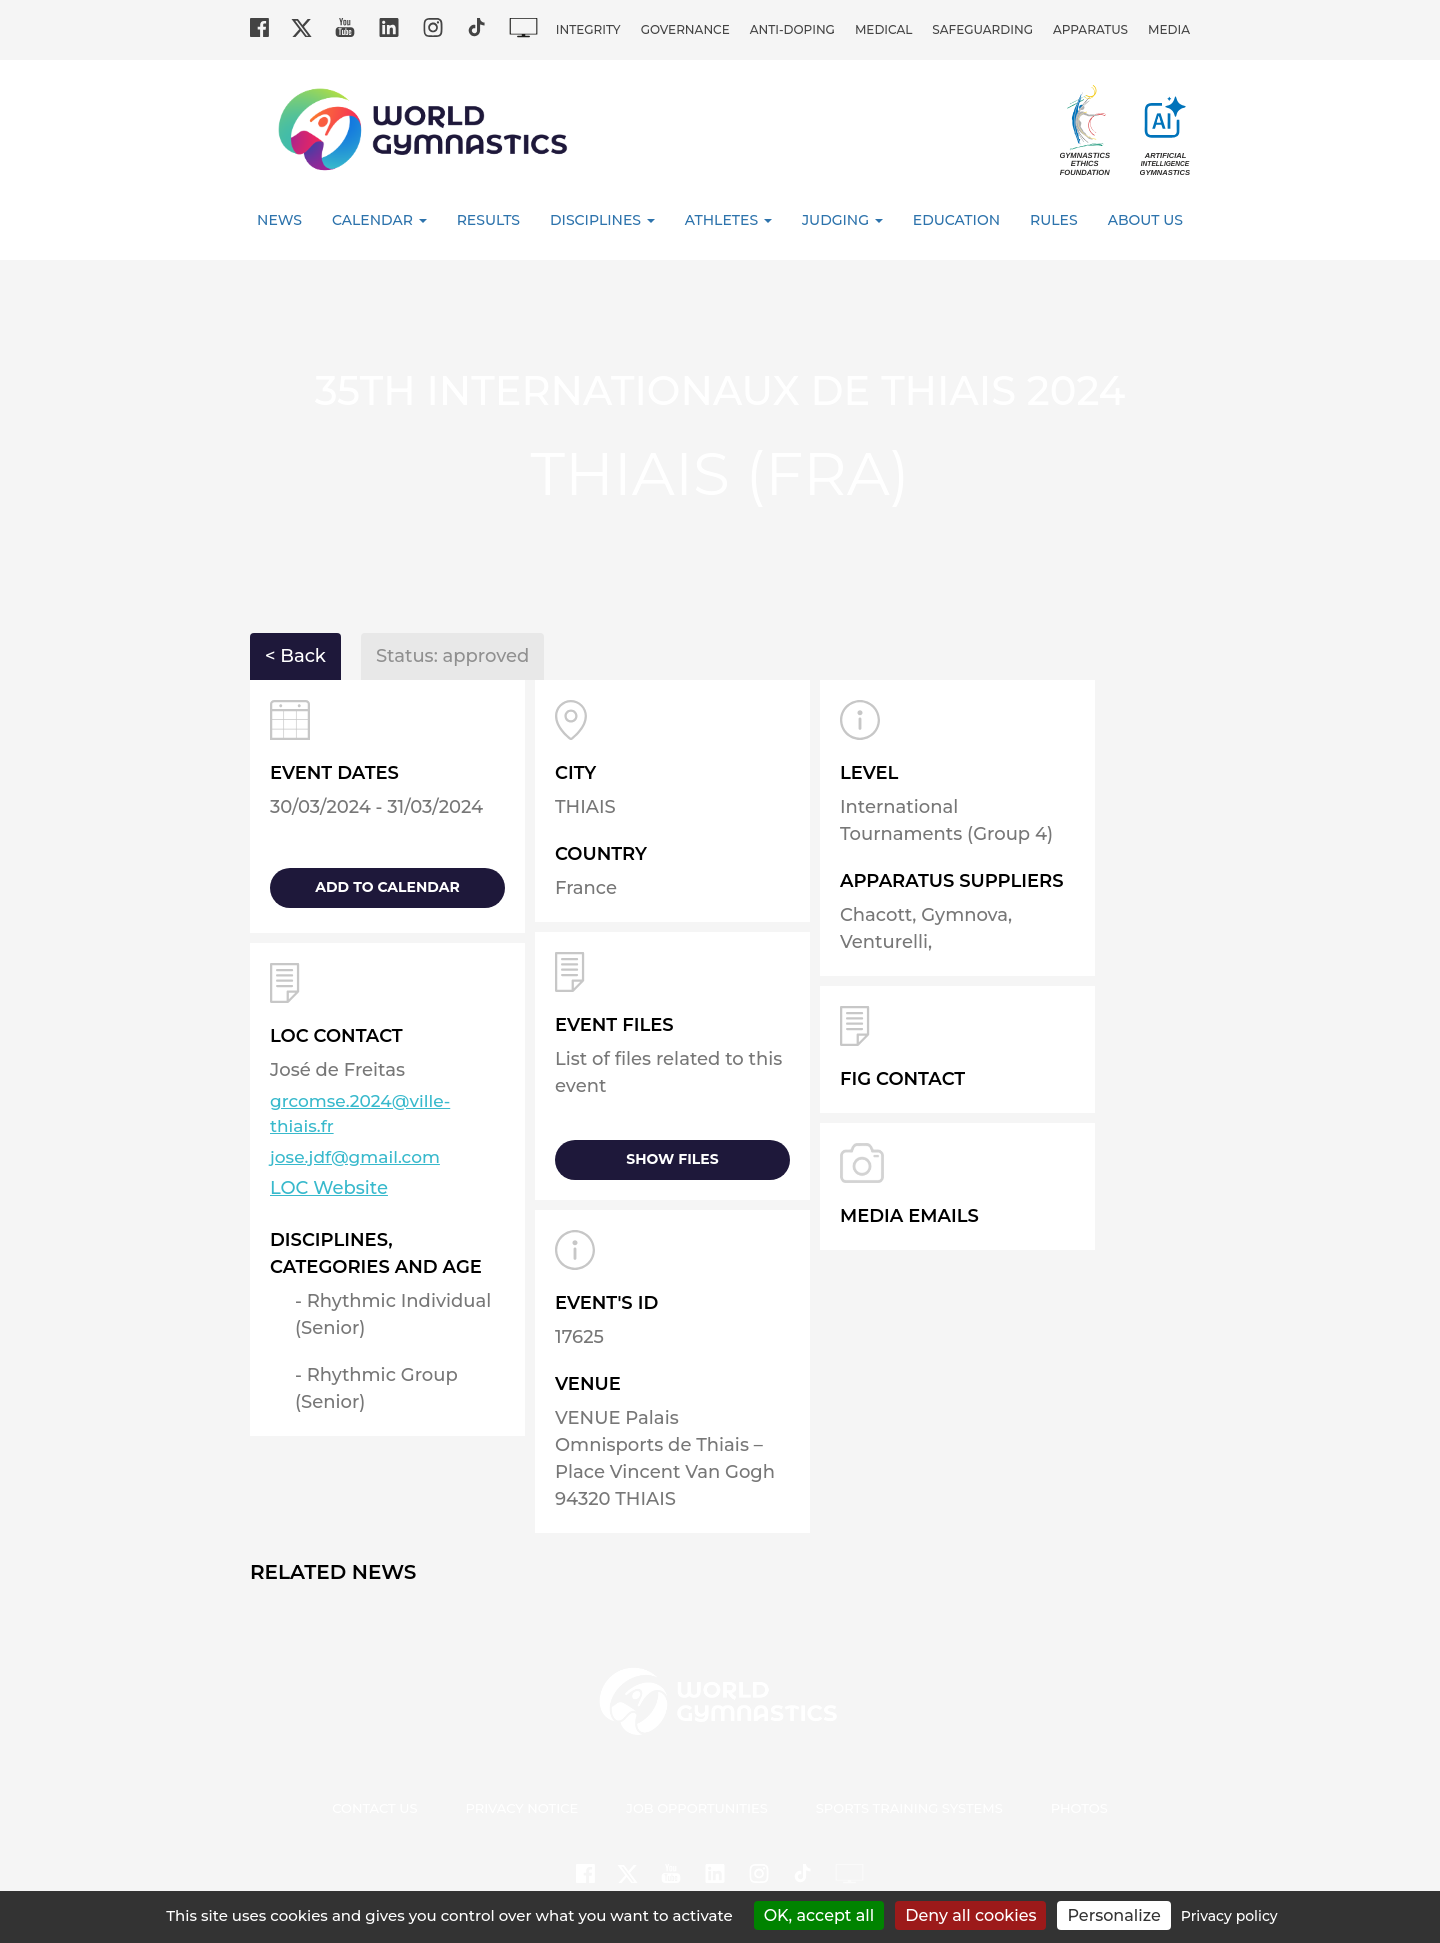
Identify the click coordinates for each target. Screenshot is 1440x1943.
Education (956, 220)
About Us (1145, 220)
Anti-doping (792, 29)
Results (488, 220)
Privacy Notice (522, 1808)
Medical (883, 29)
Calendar (379, 220)
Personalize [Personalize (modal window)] (1113, 1915)
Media (1169, 29)
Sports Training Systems (909, 1808)
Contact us (374, 1808)
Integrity (588, 29)
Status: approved (452, 656)
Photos (1079, 1808)
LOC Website (329, 1188)
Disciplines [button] (602, 220)
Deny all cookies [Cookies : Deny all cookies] (970, 1915)
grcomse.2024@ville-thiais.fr (360, 1114)
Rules (1054, 220)
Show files (672, 1159)
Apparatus (1090, 29)
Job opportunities (697, 1808)
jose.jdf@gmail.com (355, 1157)
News (279, 220)
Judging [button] (842, 220)
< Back (295, 656)
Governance (685, 29)
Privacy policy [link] (1229, 1916)
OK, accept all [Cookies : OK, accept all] (819, 1915)
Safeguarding (982, 29)
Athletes (728, 220)
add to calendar (387, 887)
